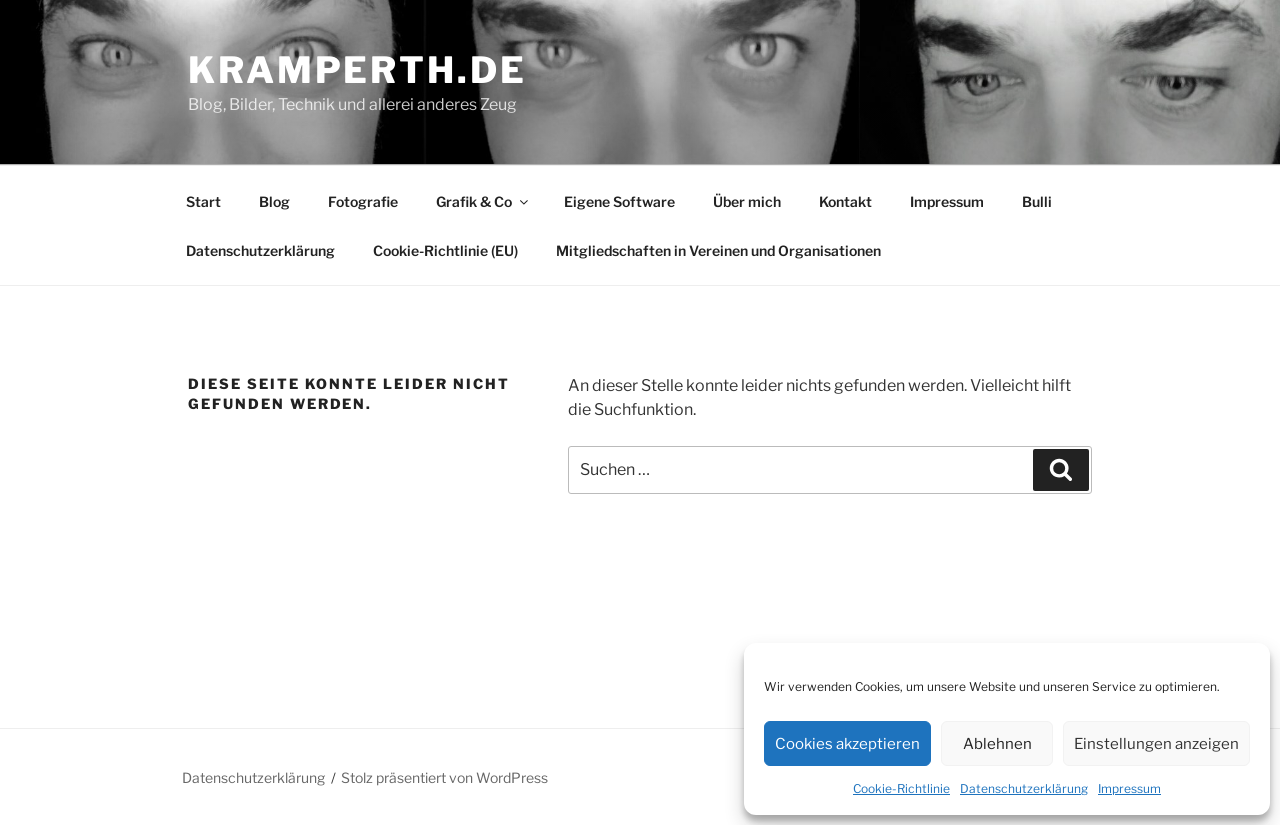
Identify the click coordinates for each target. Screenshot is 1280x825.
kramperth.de (357, 70)
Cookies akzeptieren (847, 744)
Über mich (747, 201)
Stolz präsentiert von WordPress (444, 777)
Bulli (1037, 201)
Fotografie (363, 201)
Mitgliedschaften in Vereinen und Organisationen (718, 250)
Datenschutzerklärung (1024, 788)
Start (203, 201)
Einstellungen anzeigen (1156, 744)
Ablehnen (997, 744)
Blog (274, 201)
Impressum (1129, 788)
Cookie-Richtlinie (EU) (445, 250)
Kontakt (845, 201)
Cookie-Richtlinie (901, 788)
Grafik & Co (483, 201)
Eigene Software (619, 201)
